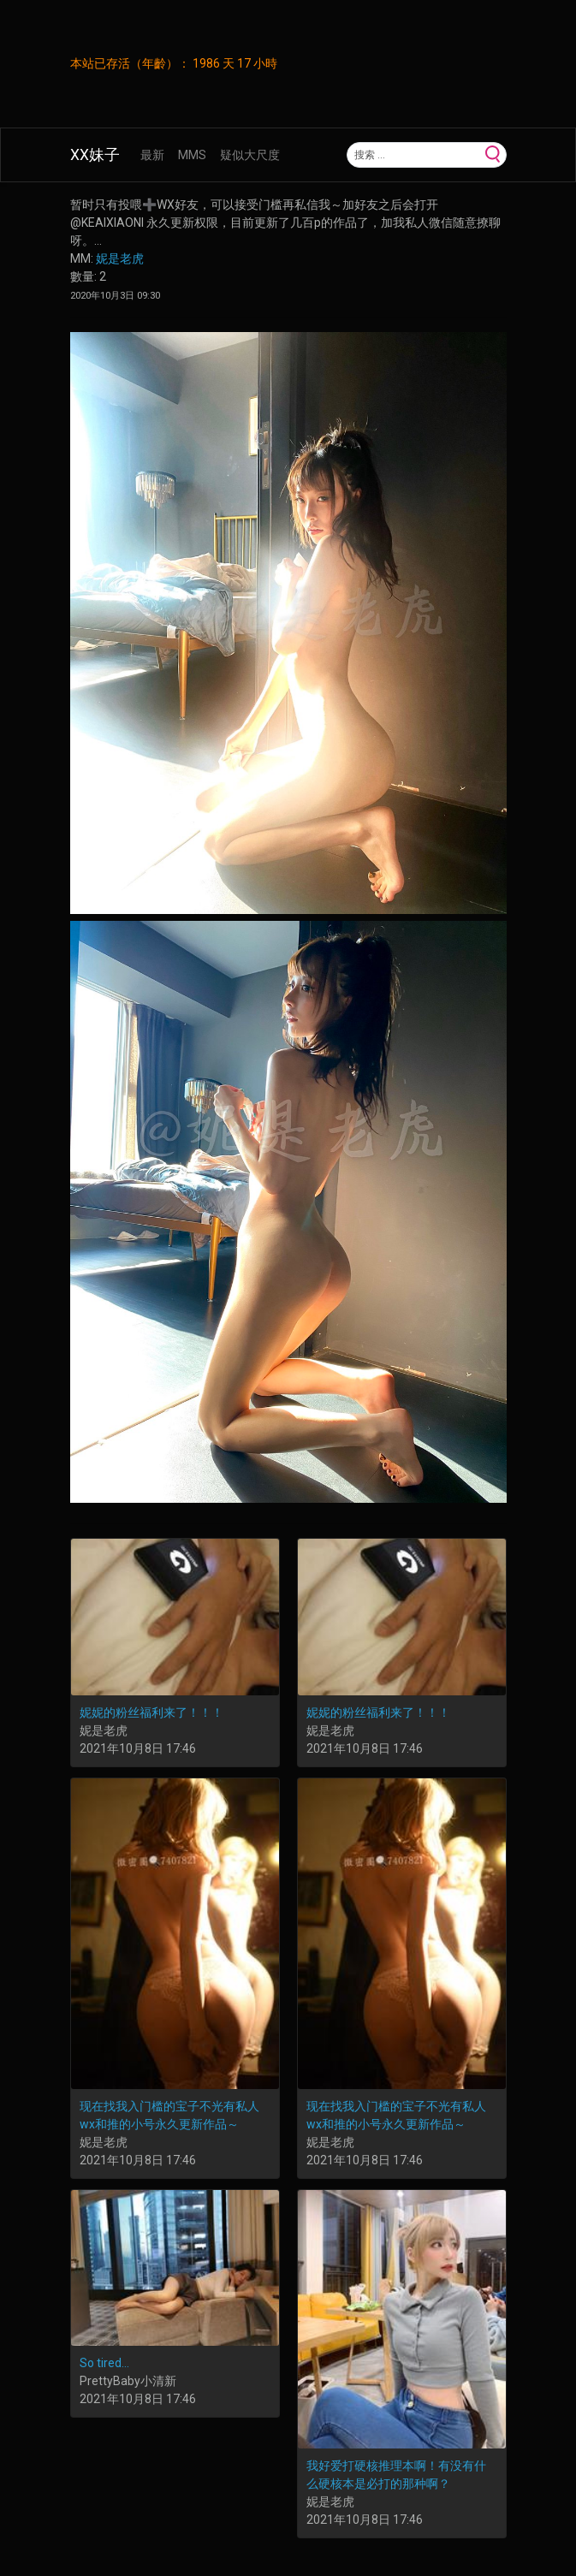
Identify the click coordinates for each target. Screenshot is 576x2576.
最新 (152, 155)
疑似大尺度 (250, 155)
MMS (192, 155)
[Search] (413, 155)
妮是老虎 (120, 258)
